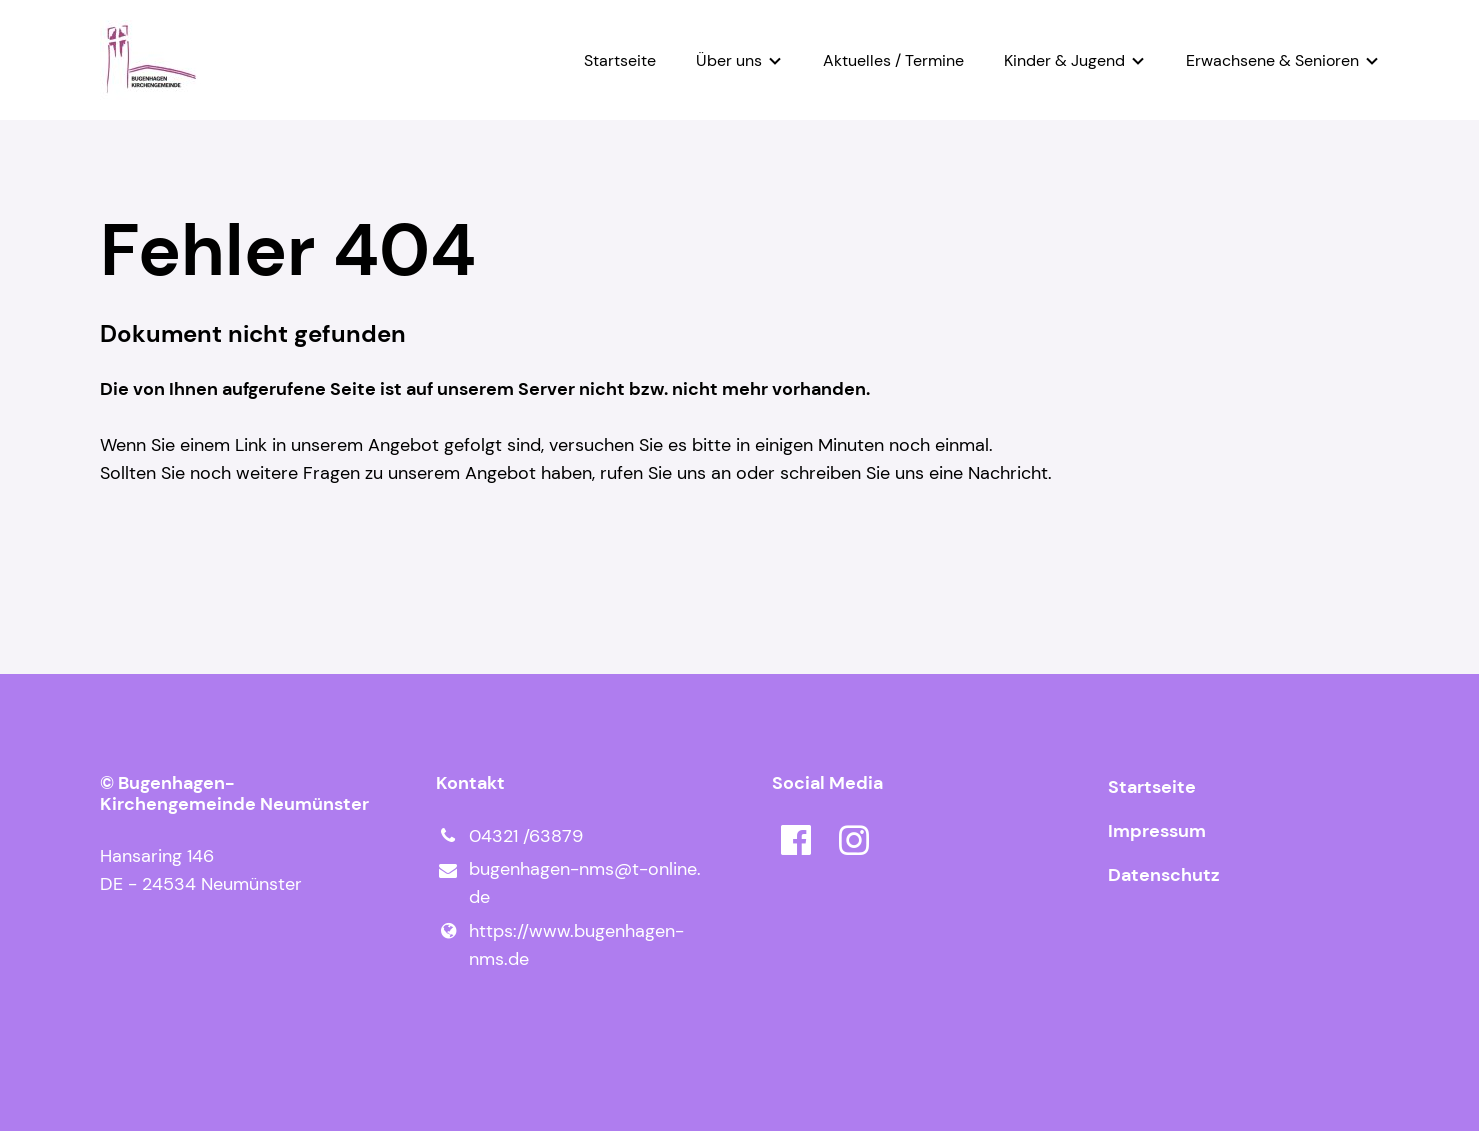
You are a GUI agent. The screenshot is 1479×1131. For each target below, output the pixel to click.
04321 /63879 (509, 836)
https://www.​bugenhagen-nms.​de (560, 945)
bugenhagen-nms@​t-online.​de (568, 884)
